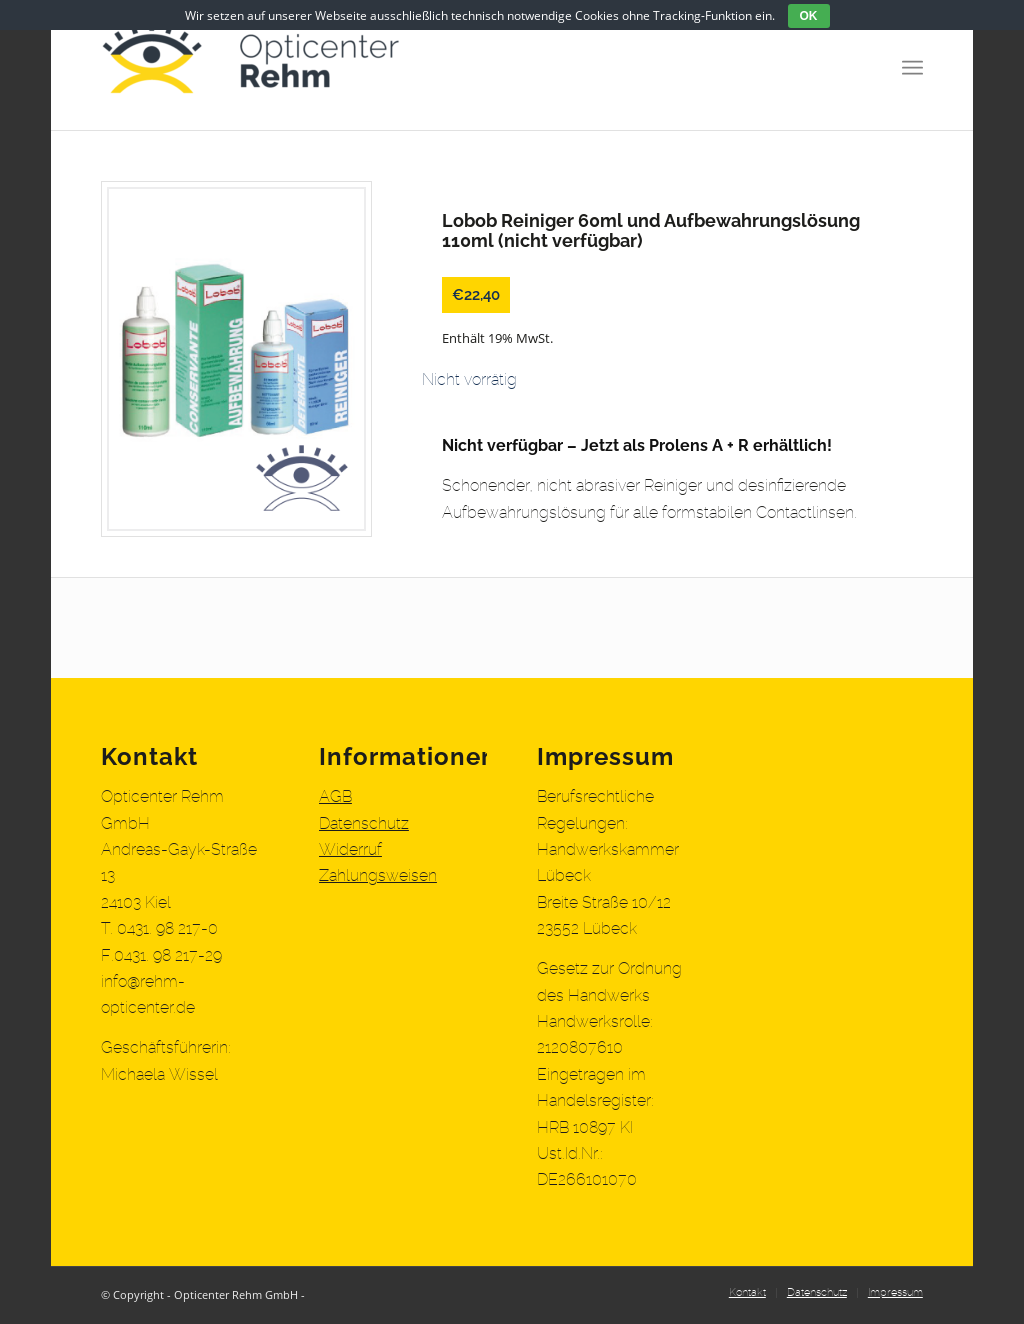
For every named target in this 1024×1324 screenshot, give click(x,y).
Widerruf (350, 850)
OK (809, 16)
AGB (335, 797)
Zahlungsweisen (378, 876)
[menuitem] (747, 1293)
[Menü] (912, 65)
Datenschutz (364, 824)
